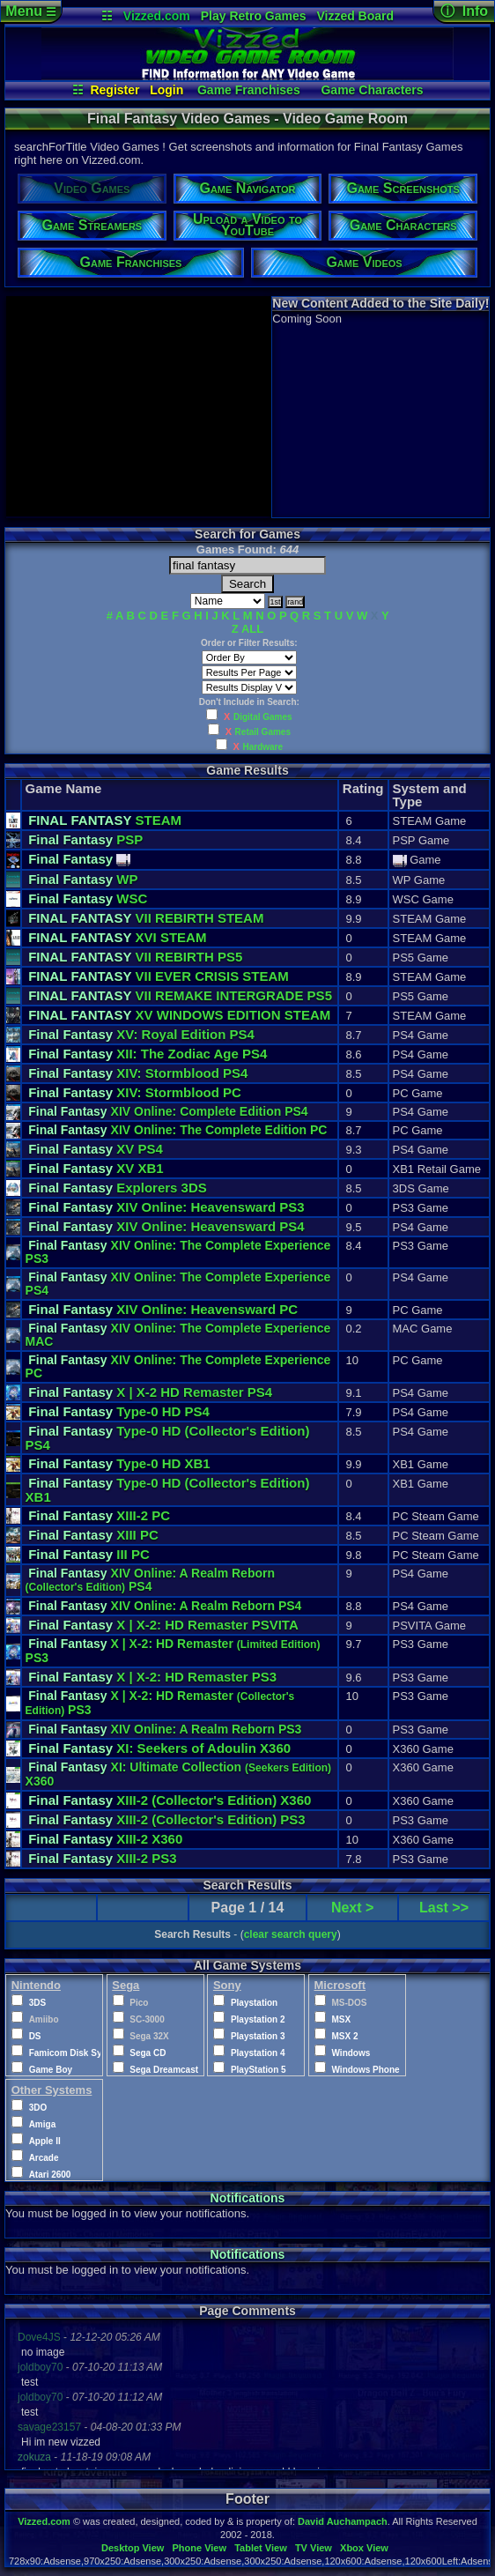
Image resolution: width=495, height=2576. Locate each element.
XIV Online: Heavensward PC (163, 1309)
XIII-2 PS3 (167, 1819)
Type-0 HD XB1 (119, 1463)
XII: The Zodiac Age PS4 (147, 1053)
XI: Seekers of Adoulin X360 (159, 1748)
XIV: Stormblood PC (134, 1092)
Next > (352, 1907)
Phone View (199, 2548)
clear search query (290, 1934)
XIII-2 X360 (169, 1800)
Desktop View (132, 2548)
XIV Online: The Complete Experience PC (178, 1366)
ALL (252, 628)
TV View (313, 2548)
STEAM (104, 820)
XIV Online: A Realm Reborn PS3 (164, 1729)
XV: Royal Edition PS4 (141, 1034)
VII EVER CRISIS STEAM (158, 976)
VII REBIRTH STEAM (145, 917)
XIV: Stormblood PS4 (138, 1072)
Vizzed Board (355, 16)
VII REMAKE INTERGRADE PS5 (180, 995)
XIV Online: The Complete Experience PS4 (178, 1283)
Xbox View (364, 2548)
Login (166, 90)
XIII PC (93, 1534)
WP (82, 879)
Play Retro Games (254, 16)
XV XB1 (95, 1168)
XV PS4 (95, 1148)
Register (114, 90)
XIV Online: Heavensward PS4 (166, 1226)
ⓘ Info (464, 11)
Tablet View (260, 2548)
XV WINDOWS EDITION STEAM (179, 1014)
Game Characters (372, 90)
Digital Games (262, 717)
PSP (85, 839)
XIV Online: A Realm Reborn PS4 (150, 1579)
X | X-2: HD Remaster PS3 (152, 1676)
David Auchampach (343, 2521)
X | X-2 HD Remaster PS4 (150, 1392)
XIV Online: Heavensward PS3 (166, 1206)
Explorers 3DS (117, 1187)
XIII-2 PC (99, 1515)
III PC (89, 1554)
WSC (87, 898)
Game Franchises (248, 90)
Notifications (248, 2198)
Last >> (444, 1907)
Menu (30, 11)
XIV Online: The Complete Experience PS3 (178, 1252)
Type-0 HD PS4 (119, 1411)
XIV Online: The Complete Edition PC (177, 1130)
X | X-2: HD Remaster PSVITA (163, 1624)
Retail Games (263, 732)
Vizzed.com (156, 16)
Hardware (263, 747)
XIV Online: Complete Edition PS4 (167, 1111)
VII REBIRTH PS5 (135, 956)
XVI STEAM (117, 937)
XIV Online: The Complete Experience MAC (178, 1334)
